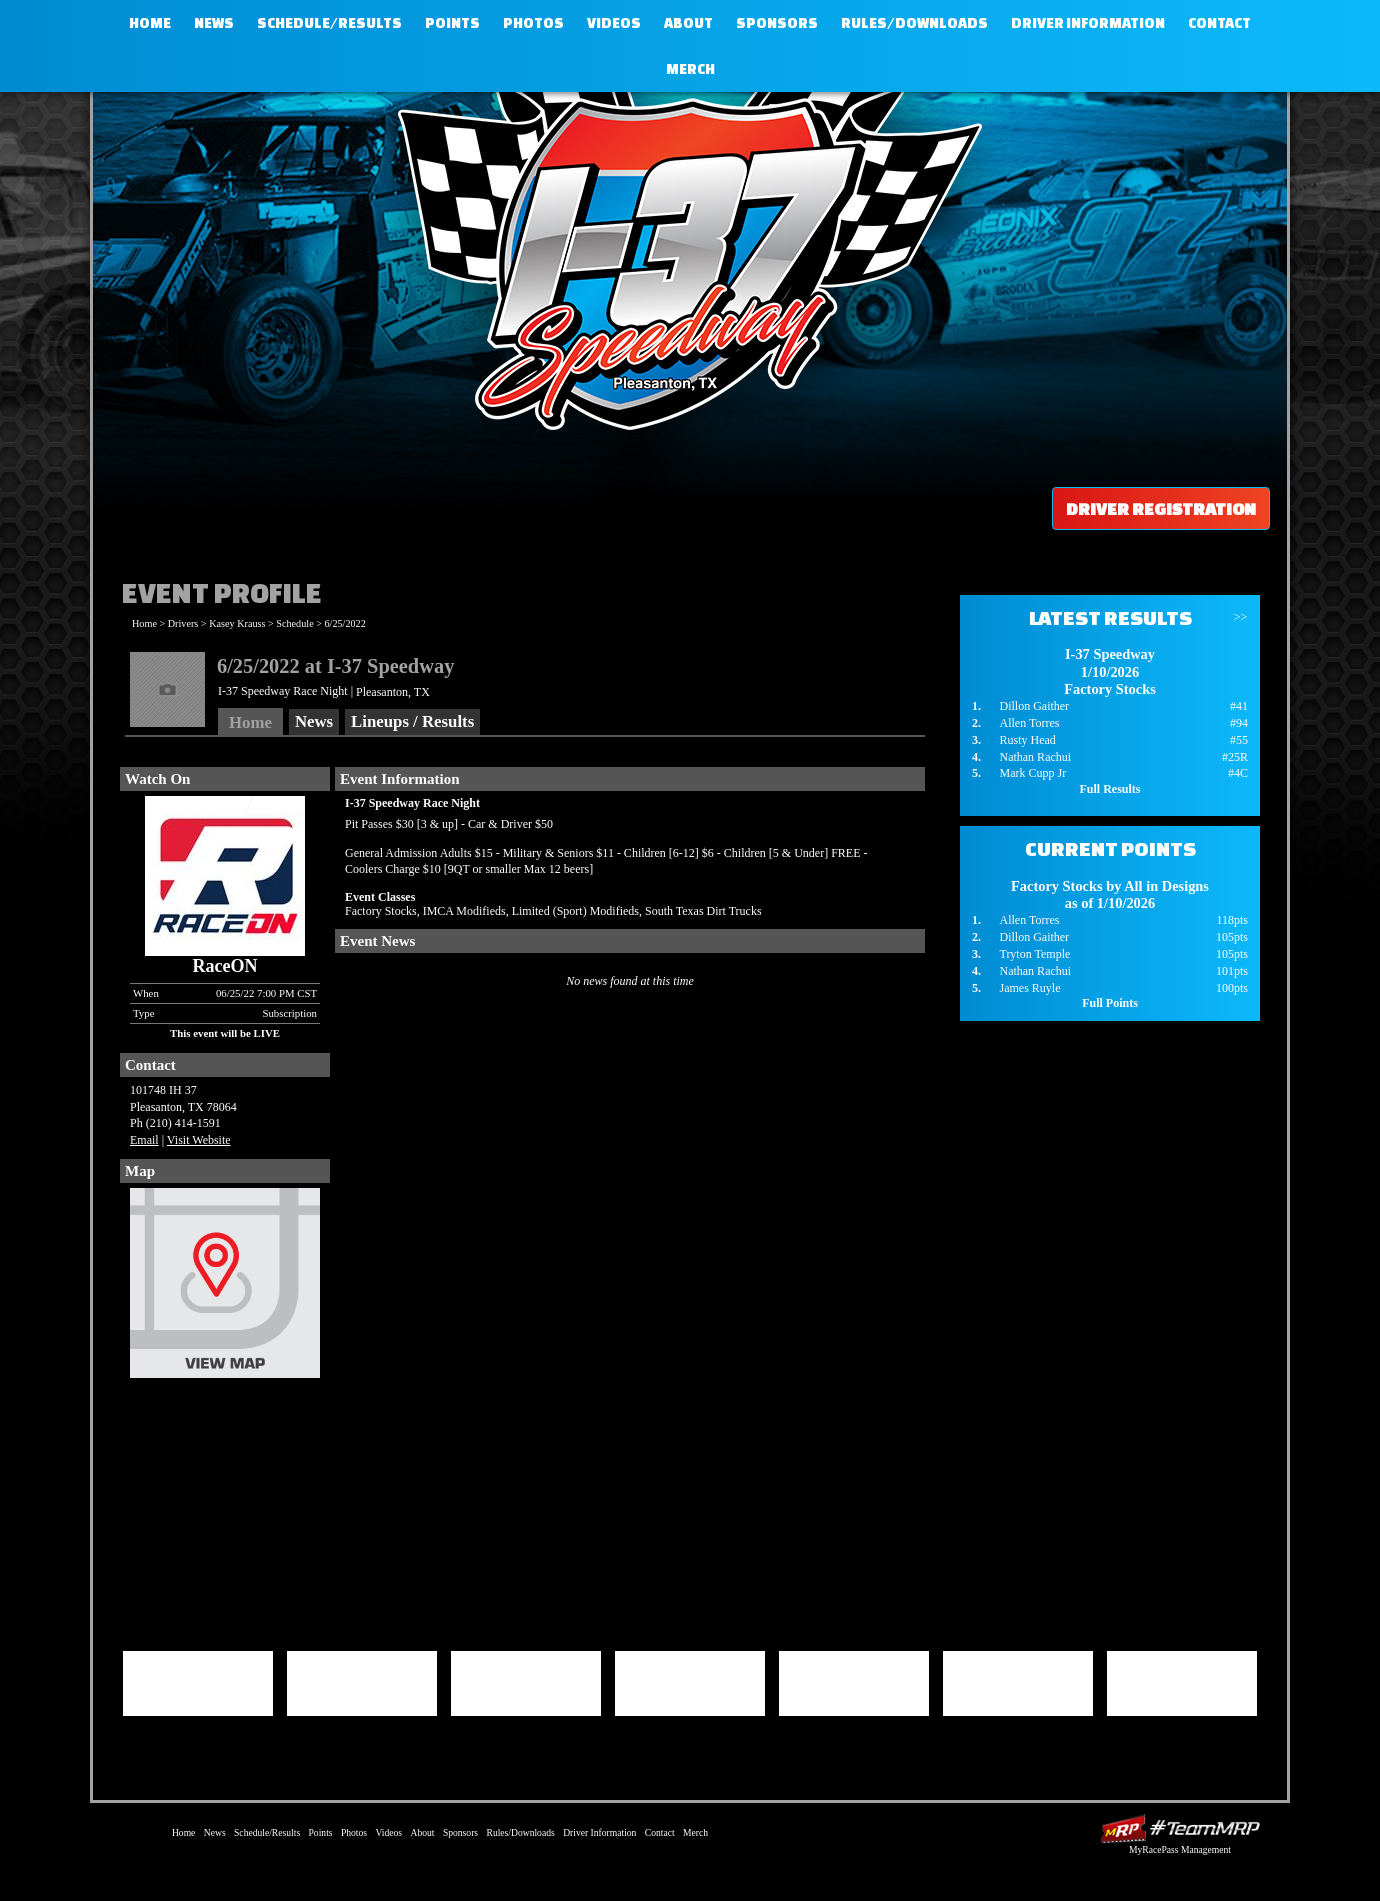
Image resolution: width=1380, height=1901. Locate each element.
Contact (1219, 23)
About (688, 23)
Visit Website (199, 1140)
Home (150, 23)
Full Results (1109, 789)
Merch (690, 69)
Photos (533, 23)
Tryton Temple (1034, 954)
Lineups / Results (412, 721)
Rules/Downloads (914, 23)
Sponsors (777, 23)
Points (452, 23)
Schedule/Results (329, 23)
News (214, 23)
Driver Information (1088, 23)
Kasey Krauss (237, 623)
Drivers (183, 623)
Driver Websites (1180, 1828)
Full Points (1110, 1003)
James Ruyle (1029, 988)
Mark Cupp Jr (1032, 773)
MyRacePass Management (1180, 1849)
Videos (614, 23)
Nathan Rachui (1035, 757)
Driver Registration (1161, 508)
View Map (225, 1288)
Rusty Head (1027, 740)
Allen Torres (1029, 723)
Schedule (294, 623)
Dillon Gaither (1034, 706)
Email (144, 1140)
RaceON (225, 966)
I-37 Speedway (685, 255)
